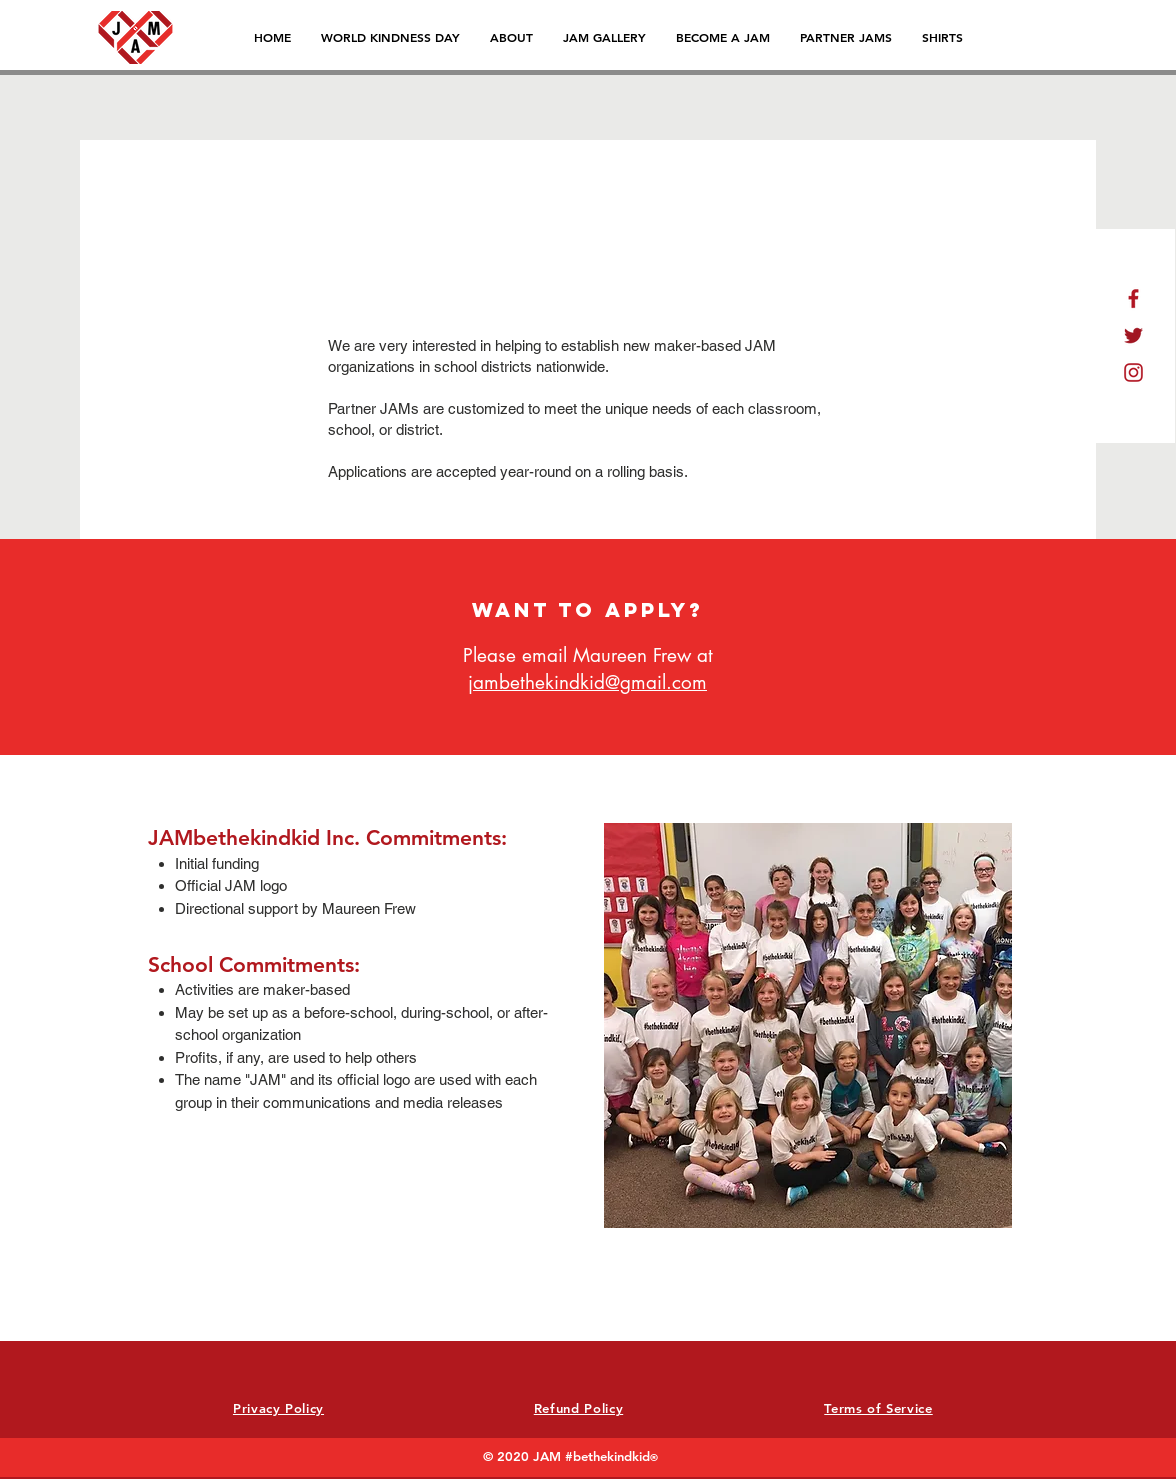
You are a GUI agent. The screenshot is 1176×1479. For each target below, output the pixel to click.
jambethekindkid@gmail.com (587, 682)
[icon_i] (1133, 372)
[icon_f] (1133, 298)
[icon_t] (1133, 335)
